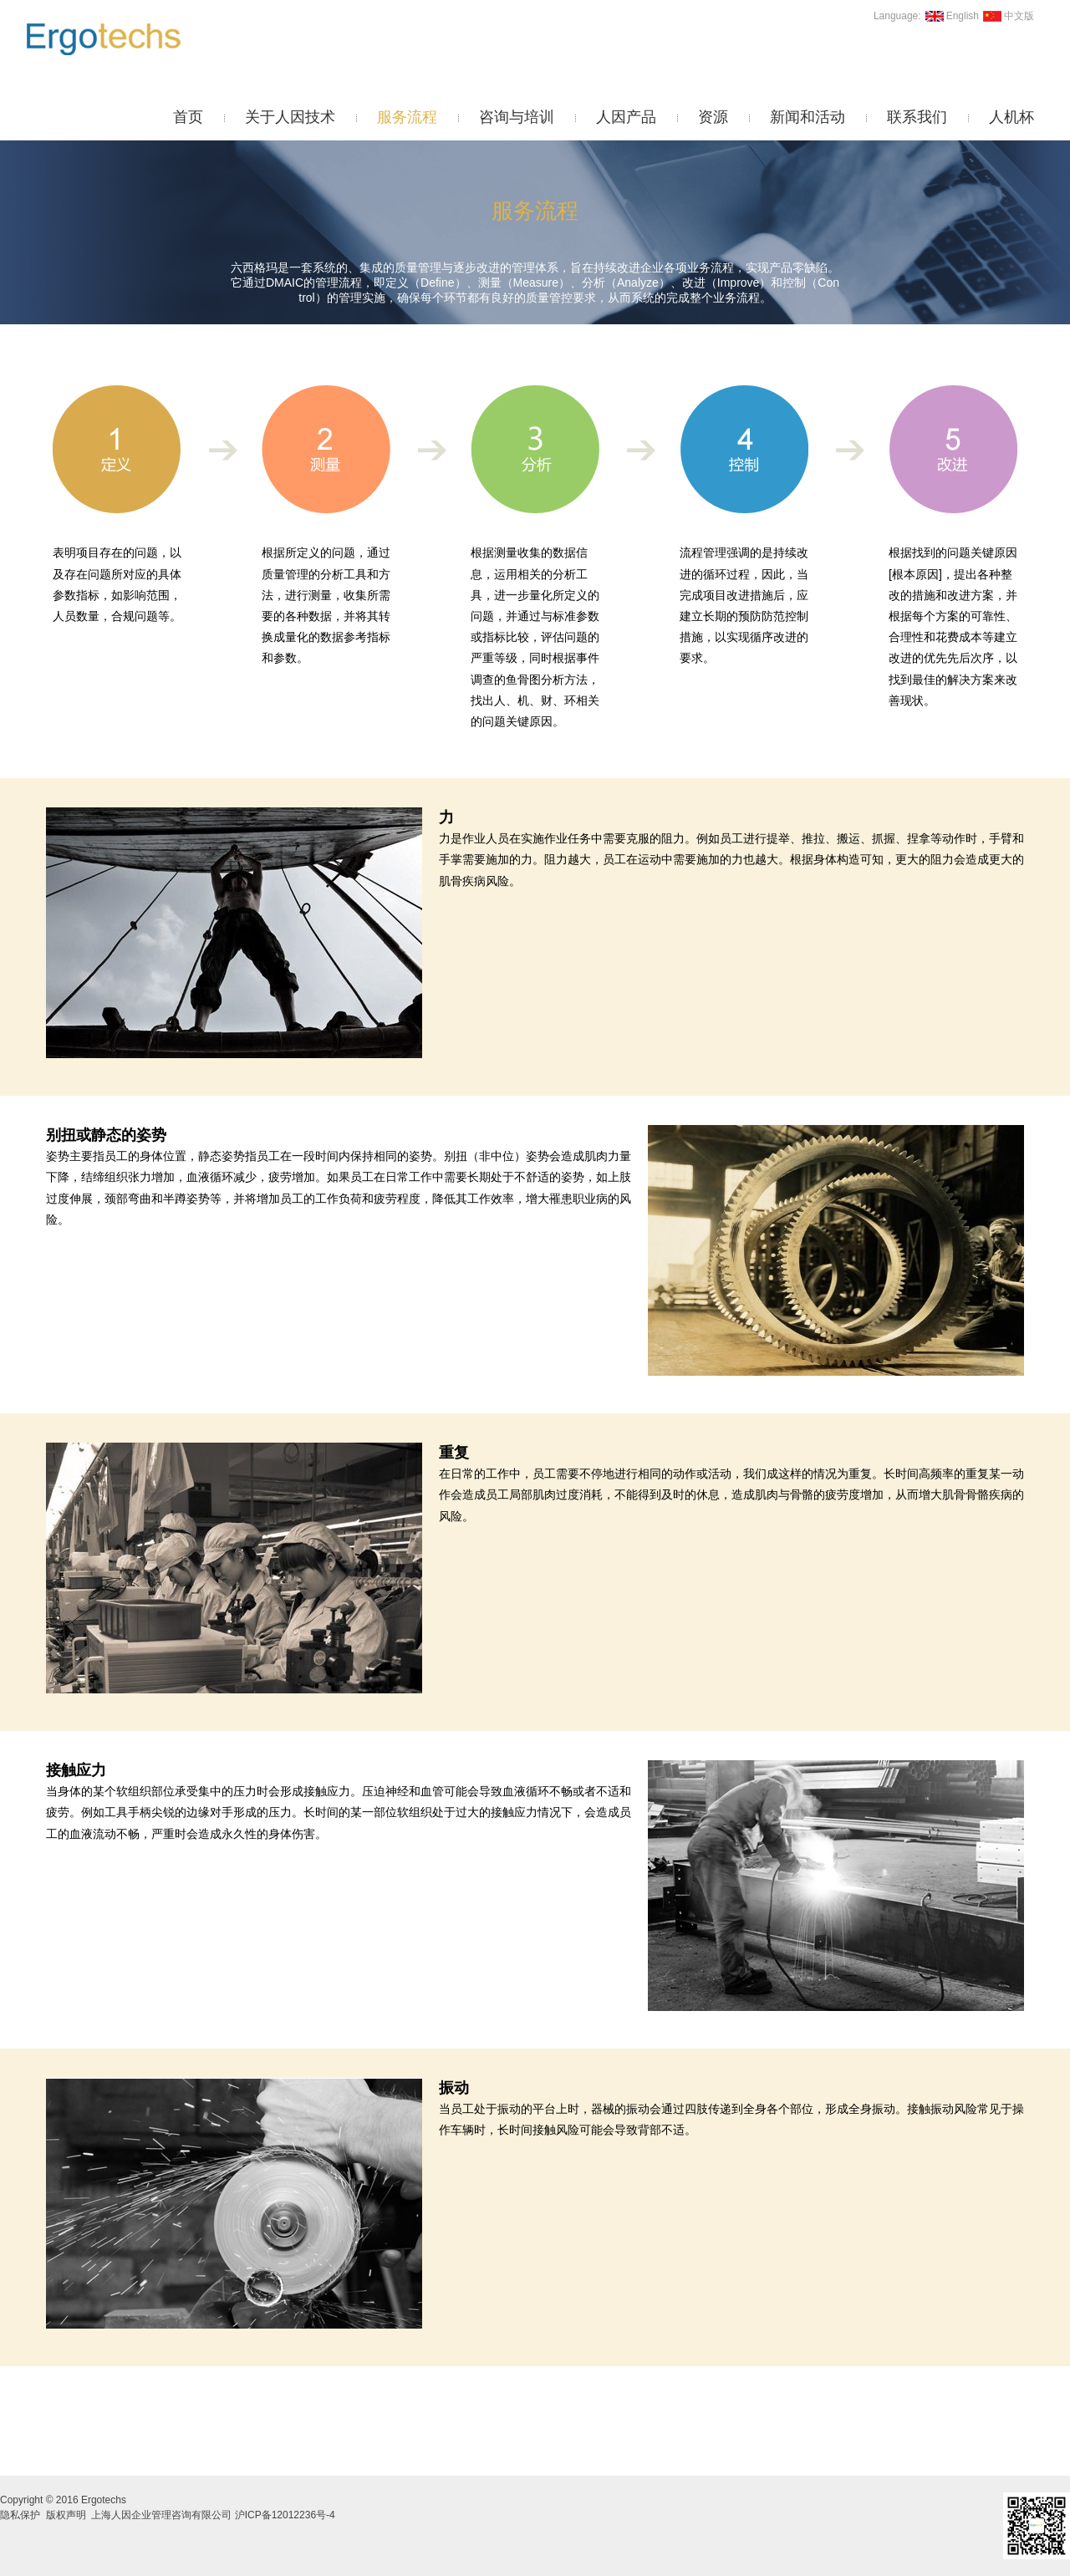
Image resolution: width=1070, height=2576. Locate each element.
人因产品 (626, 117)
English (950, 16)
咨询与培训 (516, 117)
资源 (713, 117)
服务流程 (407, 117)
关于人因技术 (290, 117)
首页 (188, 117)
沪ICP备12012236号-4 (285, 2515)
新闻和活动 (807, 117)
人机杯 (1011, 117)
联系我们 (917, 117)
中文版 (1006, 16)
